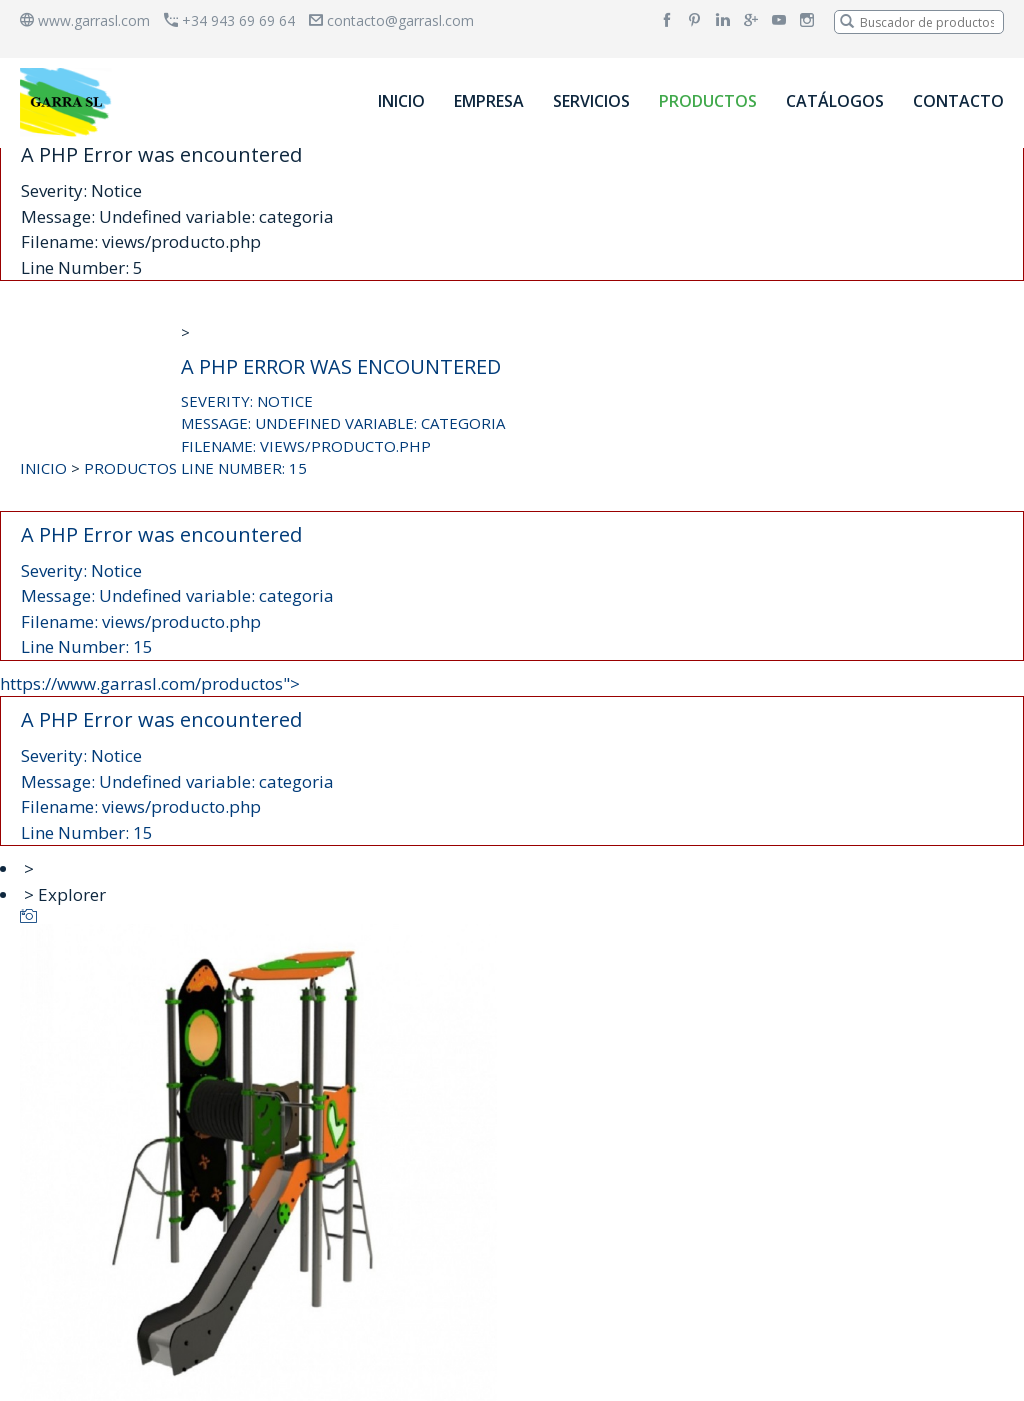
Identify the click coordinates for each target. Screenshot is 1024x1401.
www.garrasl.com (85, 20)
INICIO (401, 101)
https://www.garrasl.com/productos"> (512, 759)
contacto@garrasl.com (391, 20)
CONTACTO (958, 101)
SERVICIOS (591, 101)
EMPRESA (489, 101)
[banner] (68, 101)
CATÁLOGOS (835, 101)
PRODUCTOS (708, 101)
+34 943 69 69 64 (229, 20)
